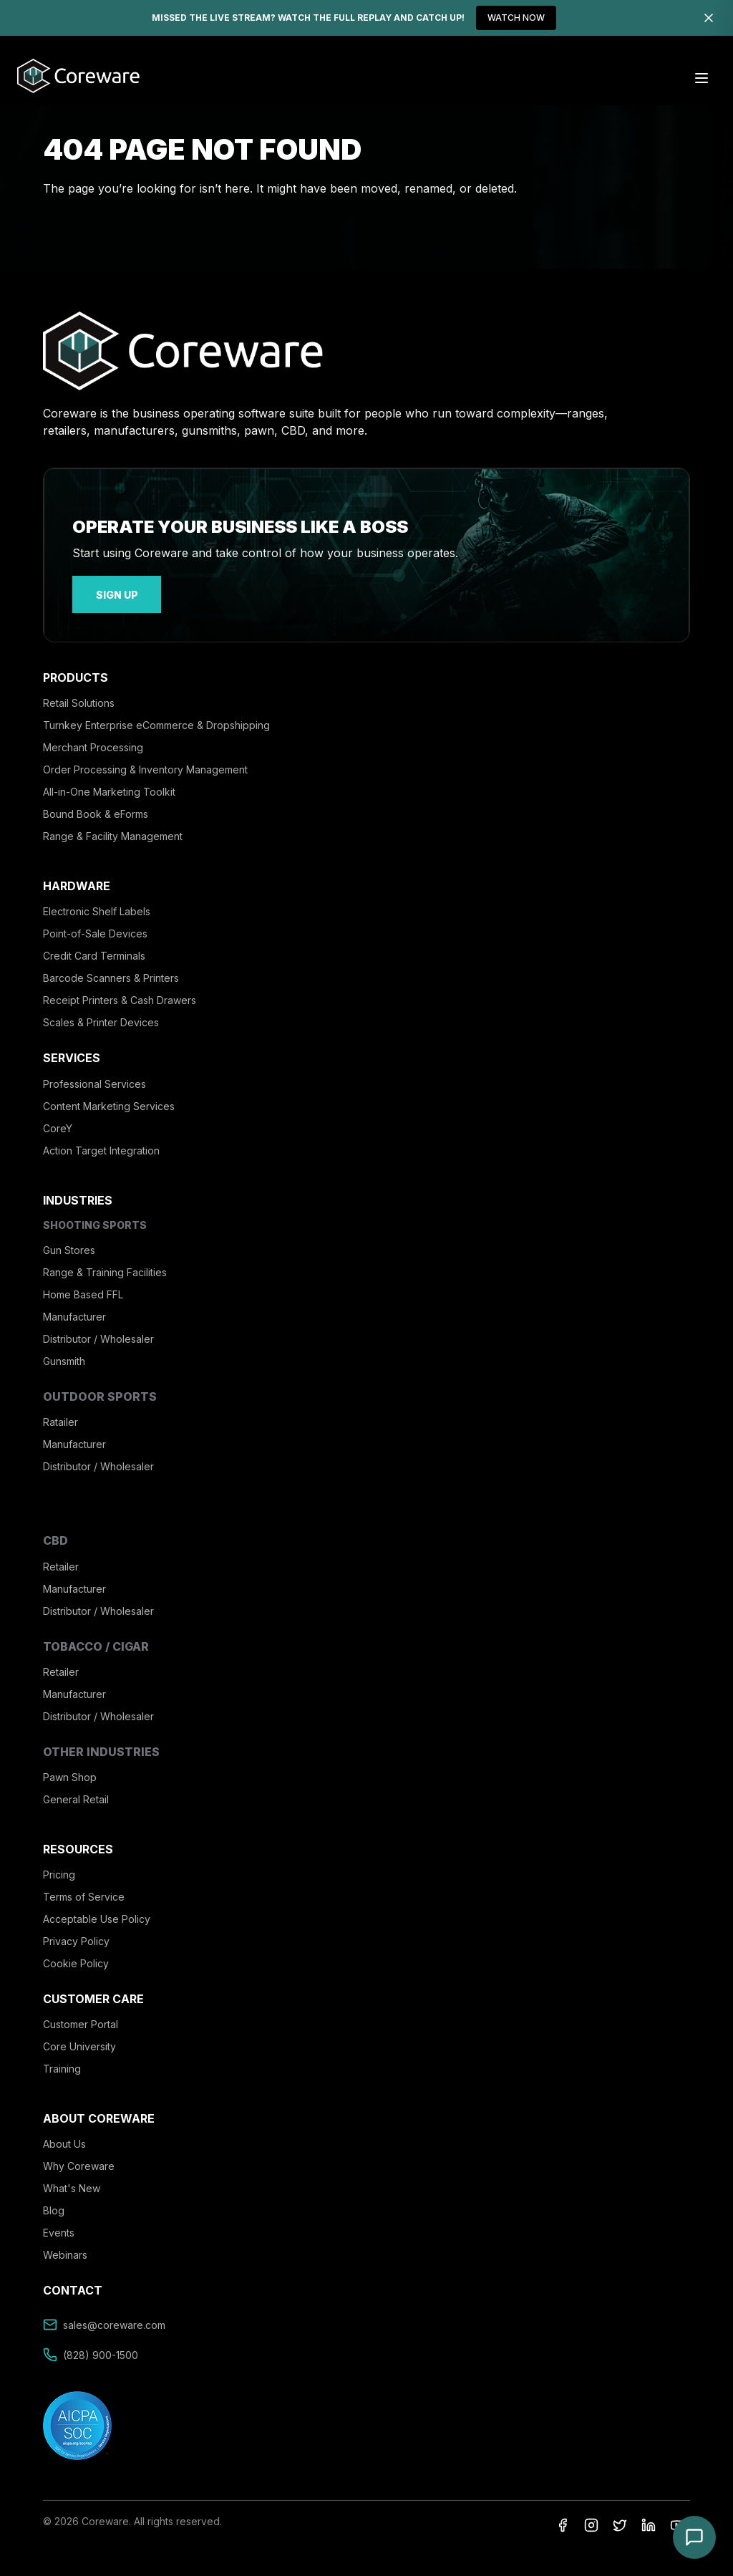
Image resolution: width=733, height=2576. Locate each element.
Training (62, 2064)
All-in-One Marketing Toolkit (109, 787)
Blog (53, 2206)
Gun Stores (69, 1245)
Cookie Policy (76, 1959)
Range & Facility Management (113, 832)
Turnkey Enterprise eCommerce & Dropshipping (156, 721)
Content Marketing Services (109, 1101)
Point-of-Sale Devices (95, 929)
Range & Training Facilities (105, 1267)
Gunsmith (64, 1356)
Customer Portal (80, 2020)
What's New (71, 2184)
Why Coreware (79, 2162)
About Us (64, 2139)
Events (58, 2228)
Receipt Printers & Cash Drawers (119, 996)
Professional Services (94, 1079)
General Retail (76, 1794)
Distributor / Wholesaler (98, 1334)
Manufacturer (74, 1312)
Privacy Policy (76, 1937)
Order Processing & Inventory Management (145, 765)
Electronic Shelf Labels (96, 907)
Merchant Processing (93, 743)
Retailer (61, 1561)
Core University (79, 2042)
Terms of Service (84, 1892)
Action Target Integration (101, 1145)
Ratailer (60, 1418)
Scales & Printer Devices (101, 1018)
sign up (108, 592)
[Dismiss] (709, 18)
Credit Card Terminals (94, 951)
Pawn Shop (70, 1772)
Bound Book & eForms (95, 810)
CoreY (57, 1123)
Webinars (65, 2250)
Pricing (59, 1870)
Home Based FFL (83, 1289)
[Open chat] (694, 2537)
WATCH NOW (516, 17)
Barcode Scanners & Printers (111, 974)
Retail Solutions (79, 699)
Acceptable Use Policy (96, 1915)
